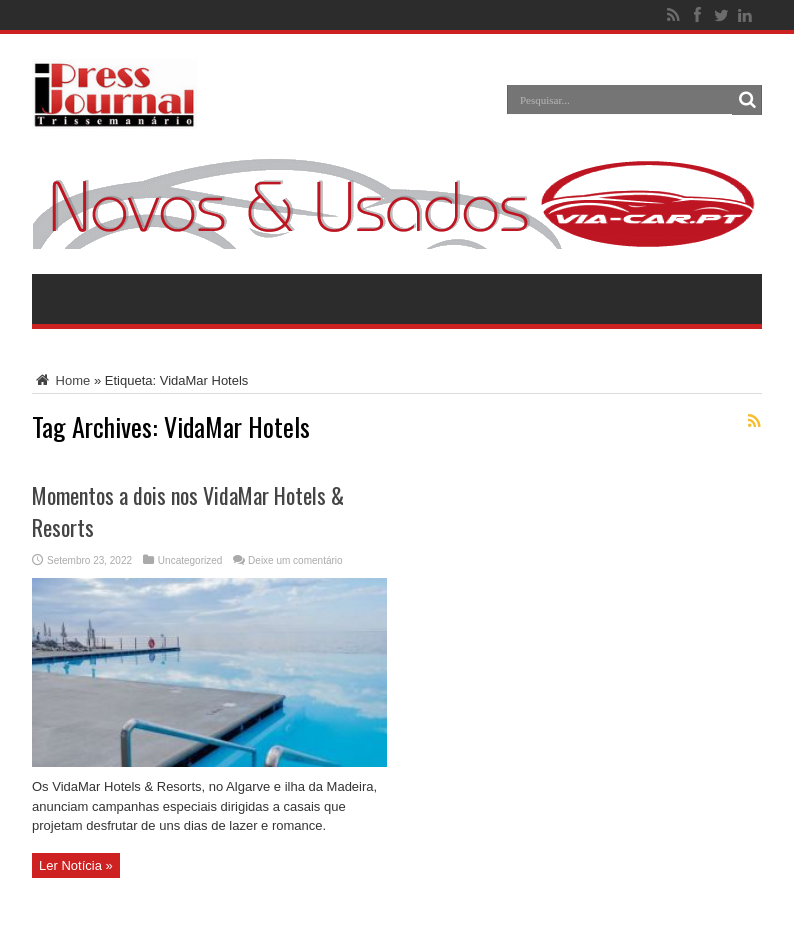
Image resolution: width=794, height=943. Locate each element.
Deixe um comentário (295, 560)
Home (61, 380)
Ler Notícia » (76, 865)
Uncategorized (190, 560)
